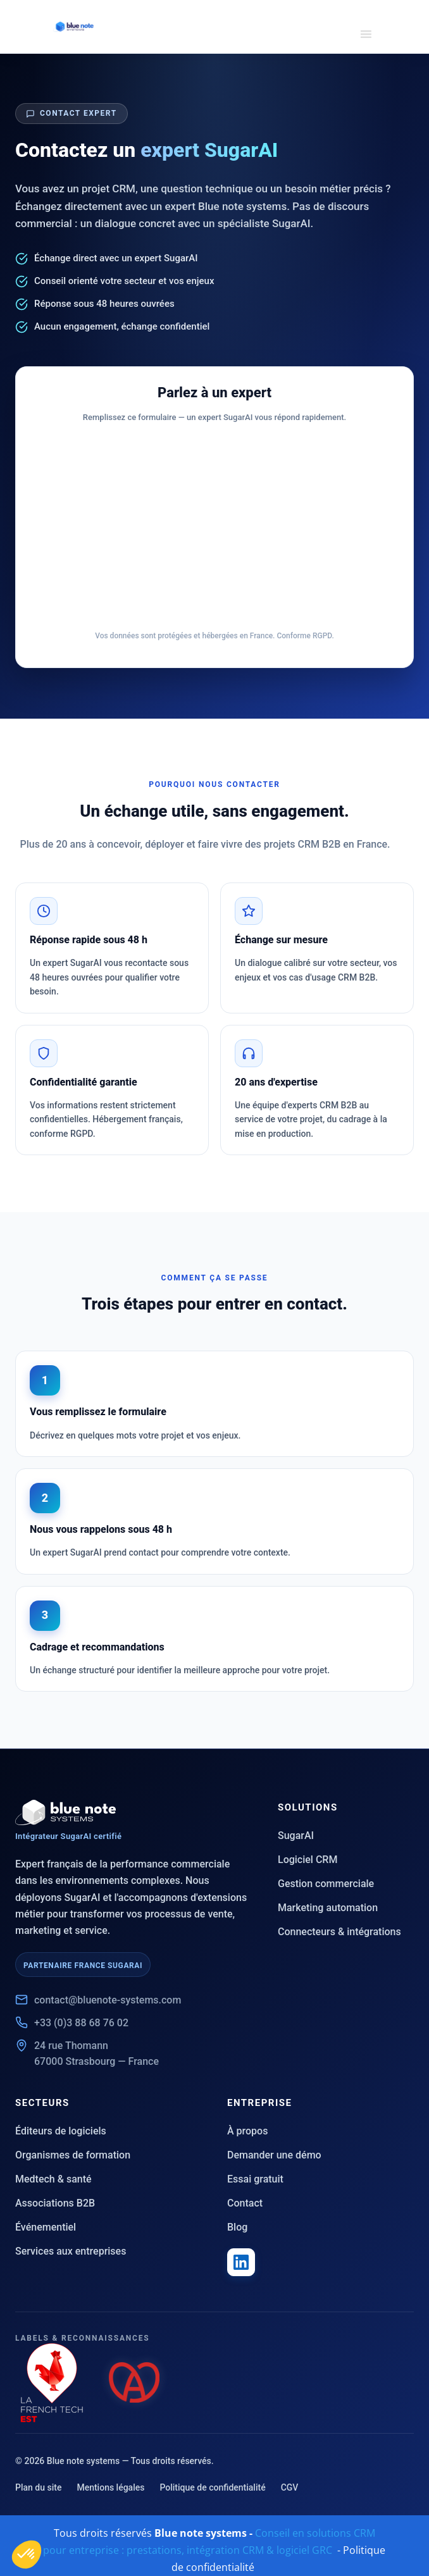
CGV (290, 2487)
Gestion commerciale (326, 1884)
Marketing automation (328, 1908)
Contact (245, 2203)
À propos (247, 2131)
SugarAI (296, 1836)
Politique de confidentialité (212, 2487)
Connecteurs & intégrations (339, 1932)
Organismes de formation (72, 2155)
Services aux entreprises (70, 2251)
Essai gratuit (255, 2179)
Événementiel (45, 2227)
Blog (237, 2227)
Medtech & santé (53, 2179)
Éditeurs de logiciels (60, 2131)
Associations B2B (55, 2203)
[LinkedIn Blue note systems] (241, 2262)
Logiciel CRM (307, 1860)
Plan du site (38, 2487)
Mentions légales (110, 2487)
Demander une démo (274, 2155)
